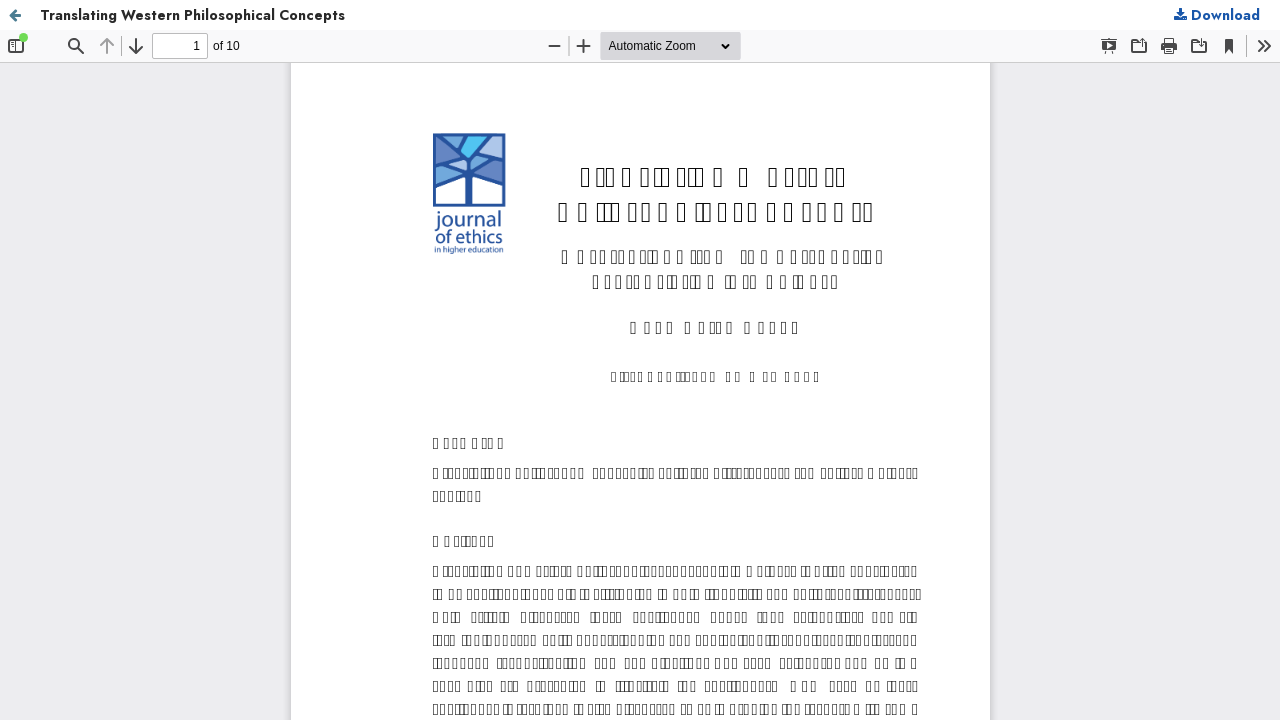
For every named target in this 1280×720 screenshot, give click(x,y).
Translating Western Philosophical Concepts (192, 15)
